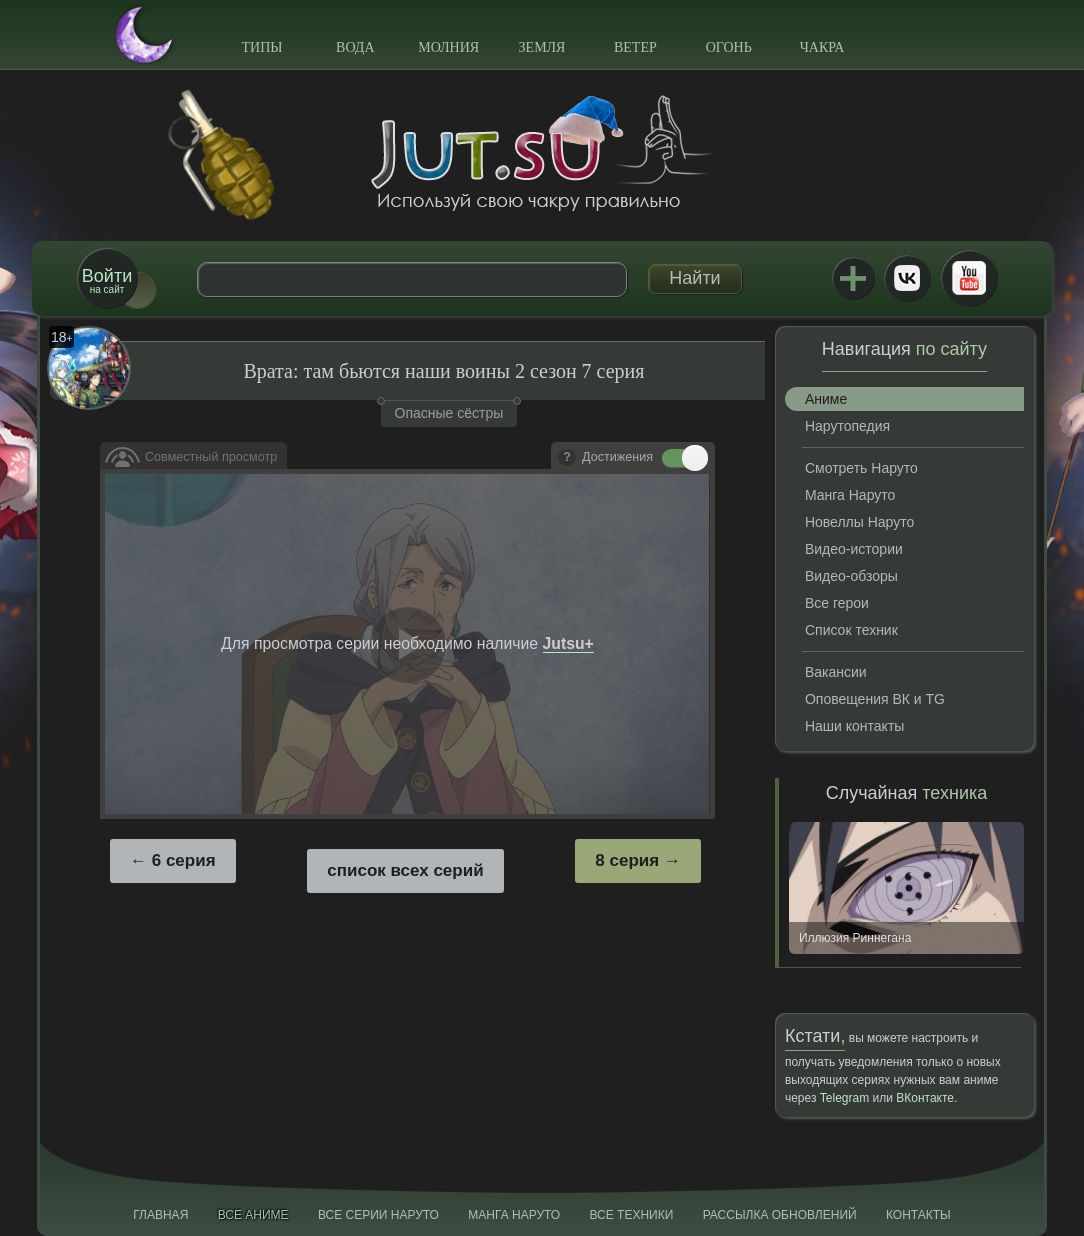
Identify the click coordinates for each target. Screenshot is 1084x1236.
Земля (542, 47)
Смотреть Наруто (861, 468)
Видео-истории (854, 549)
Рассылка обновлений (780, 1215)
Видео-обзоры (851, 576)
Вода (355, 47)
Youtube (969, 278)
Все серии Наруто (378, 1215)
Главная (160, 1215)
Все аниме (253, 1215)
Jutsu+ (853, 278)
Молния (448, 47)
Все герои (837, 603)
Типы (261, 47)
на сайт (107, 280)
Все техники (631, 1215)
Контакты (918, 1215)
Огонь (729, 47)
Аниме (826, 399)
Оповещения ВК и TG (875, 699)
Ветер (635, 47)
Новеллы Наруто (859, 522)
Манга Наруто (850, 495)
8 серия (627, 860)
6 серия (184, 860)
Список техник (851, 630)
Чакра (822, 47)
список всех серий (405, 870)
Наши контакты (854, 726)
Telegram (844, 1098)
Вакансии (836, 672)
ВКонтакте (907, 278)
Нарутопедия (847, 426)
